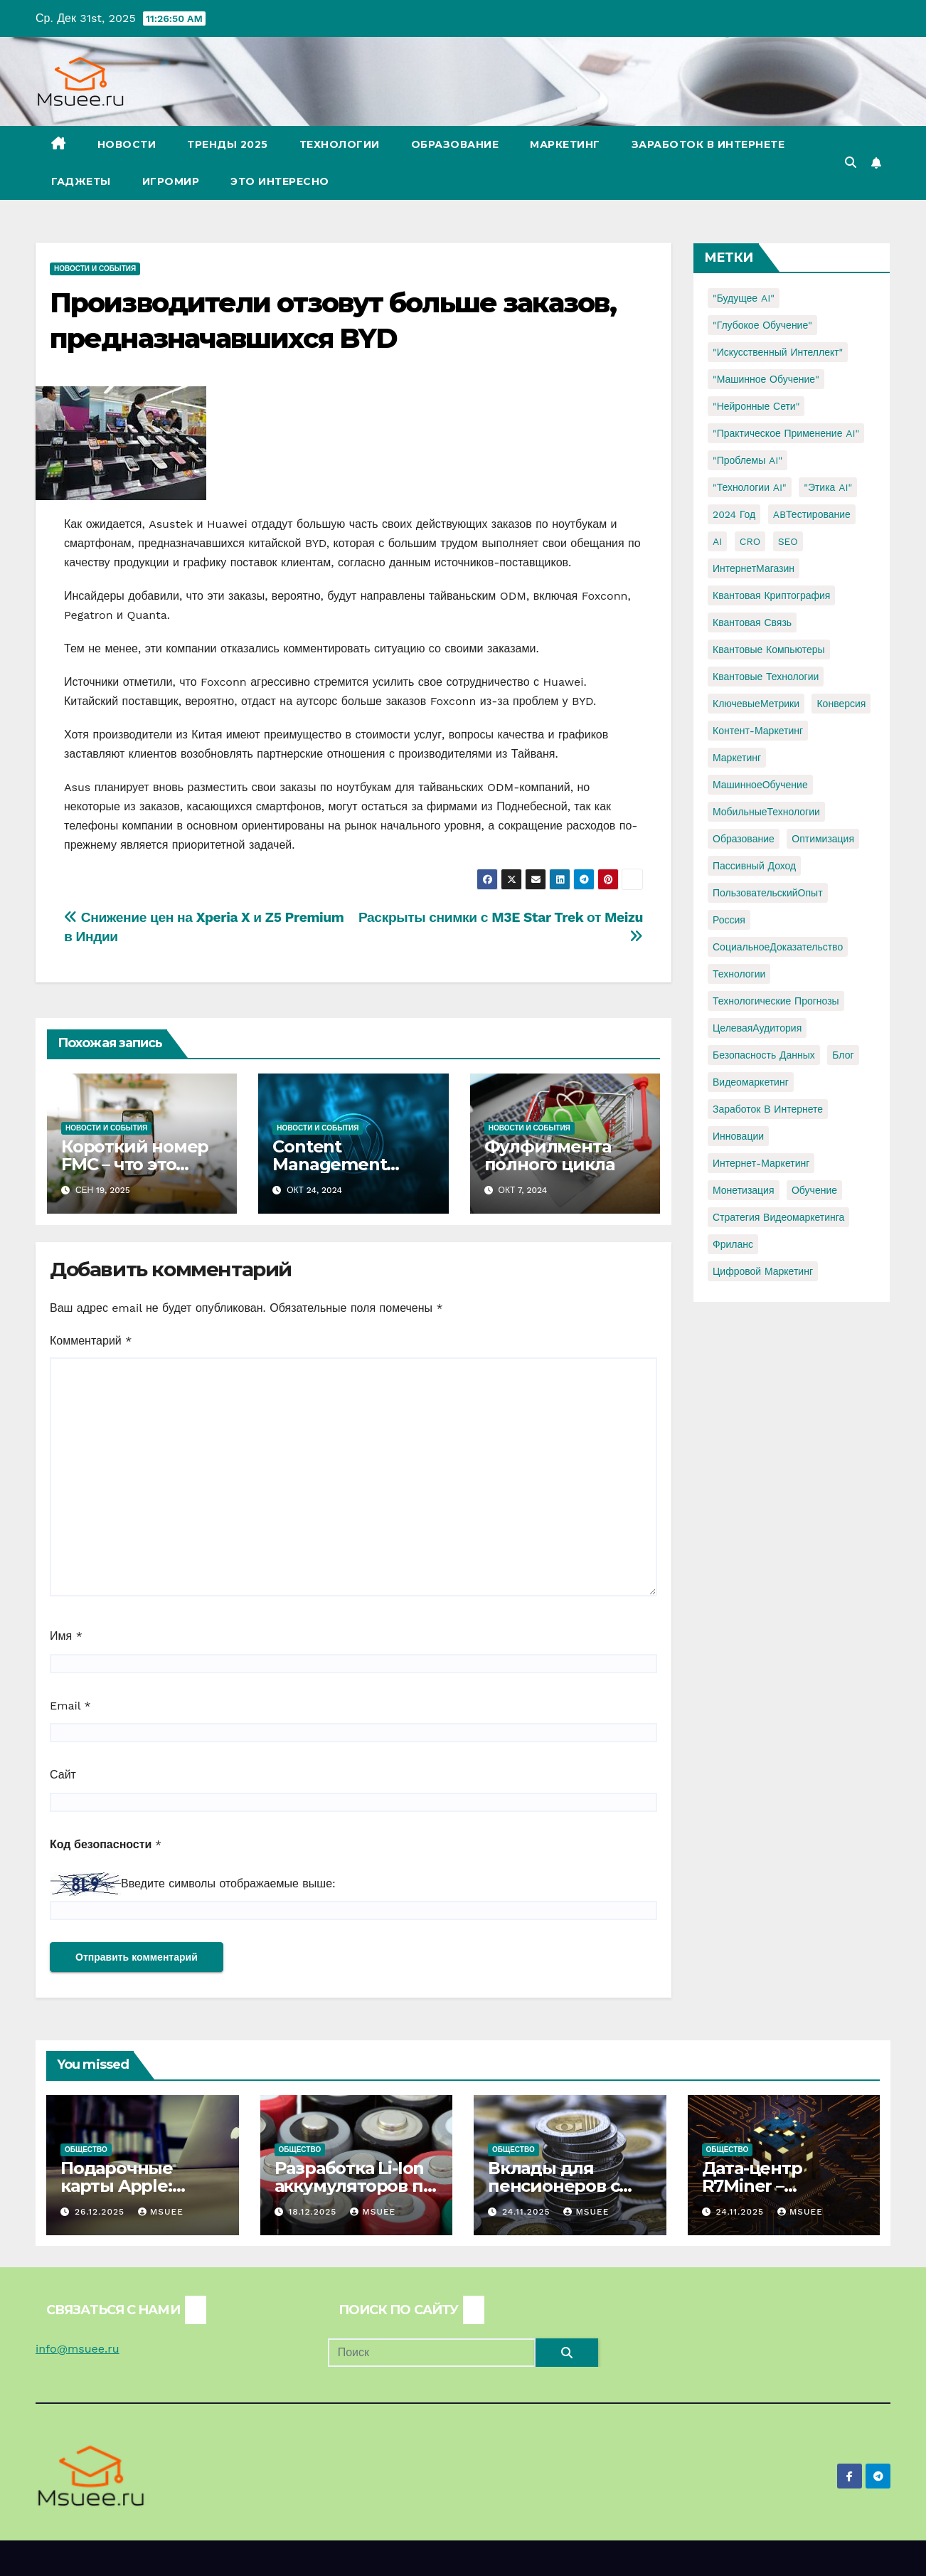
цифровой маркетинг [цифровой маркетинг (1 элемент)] (763, 1271)
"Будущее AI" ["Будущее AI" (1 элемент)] (744, 298)
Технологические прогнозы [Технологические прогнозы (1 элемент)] (776, 1001)
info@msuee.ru (77, 2348)
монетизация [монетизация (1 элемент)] (744, 1190)
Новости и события (95, 268)
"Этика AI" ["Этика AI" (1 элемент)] (828, 487)
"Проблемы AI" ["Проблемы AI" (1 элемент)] (747, 460)
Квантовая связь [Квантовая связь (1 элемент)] (752, 622)
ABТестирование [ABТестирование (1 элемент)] (812, 514)
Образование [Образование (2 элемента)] (744, 838)
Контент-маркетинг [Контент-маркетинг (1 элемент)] (758, 730)
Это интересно (279, 181)
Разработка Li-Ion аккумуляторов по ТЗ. (354, 2186)
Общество (86, 2149)
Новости (126, 144)
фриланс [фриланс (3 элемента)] (733, 1244)
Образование (455, 144)
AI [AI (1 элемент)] (717, 541)
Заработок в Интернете (708, 144)
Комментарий (91, 1340)
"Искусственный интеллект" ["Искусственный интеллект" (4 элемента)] (778, 352)
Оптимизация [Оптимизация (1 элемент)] (823, 838)
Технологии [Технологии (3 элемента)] (739, 974)
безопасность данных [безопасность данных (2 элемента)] (764, 1055)
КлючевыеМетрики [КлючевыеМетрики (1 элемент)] (756, 703)
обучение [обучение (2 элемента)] (814, 1190)
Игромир (171, 181)
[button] (850, 162)
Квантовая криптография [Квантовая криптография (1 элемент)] (771, 595)
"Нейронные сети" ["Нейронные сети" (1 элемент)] (756, 406)
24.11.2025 (527, 2212)
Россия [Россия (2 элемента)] (729, 920)
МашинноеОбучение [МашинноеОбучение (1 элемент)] (760, 784)
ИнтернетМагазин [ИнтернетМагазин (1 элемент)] (753, 568)
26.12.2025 (101, 2212)
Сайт (63, 1774)
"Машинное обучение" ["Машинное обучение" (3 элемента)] (766, 379)
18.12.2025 (314, 2212)
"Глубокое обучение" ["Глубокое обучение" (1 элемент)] (762, 325)
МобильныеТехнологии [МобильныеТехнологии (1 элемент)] (766, 811)
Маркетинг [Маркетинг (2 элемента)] (737, 757)
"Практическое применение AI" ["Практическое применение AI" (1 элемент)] (786, 433)
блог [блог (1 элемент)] (842, 1055)
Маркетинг (565, 144)
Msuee (160, 2212)
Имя (66, 1636)
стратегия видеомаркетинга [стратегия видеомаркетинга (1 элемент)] (778, 1217)
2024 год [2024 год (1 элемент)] (734, 514)
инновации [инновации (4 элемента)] (738, 1136)
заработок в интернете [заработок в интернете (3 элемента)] (768, 1109)
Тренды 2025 (227, 144)
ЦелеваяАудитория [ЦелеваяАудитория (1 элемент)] (757, 1028)
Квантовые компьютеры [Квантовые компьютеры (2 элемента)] (769, 649)
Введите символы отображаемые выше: (228, 1883)
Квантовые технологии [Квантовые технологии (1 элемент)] (766, 676)
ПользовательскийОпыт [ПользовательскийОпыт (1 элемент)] (768, 893)
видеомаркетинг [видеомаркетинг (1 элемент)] (751, 1082)
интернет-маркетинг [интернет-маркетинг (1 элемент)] (761, 1163)
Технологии (339, 144)
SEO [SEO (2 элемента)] (788, 541)
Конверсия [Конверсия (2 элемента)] (841, 703)
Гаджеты (81, 181)
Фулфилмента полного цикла (549, 1155)
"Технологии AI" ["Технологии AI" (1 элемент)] (750, 487)
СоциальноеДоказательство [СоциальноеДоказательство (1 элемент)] (778, 947)
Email (70, 1705)
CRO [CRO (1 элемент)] (750, 541)
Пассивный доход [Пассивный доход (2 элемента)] (754, 865)
